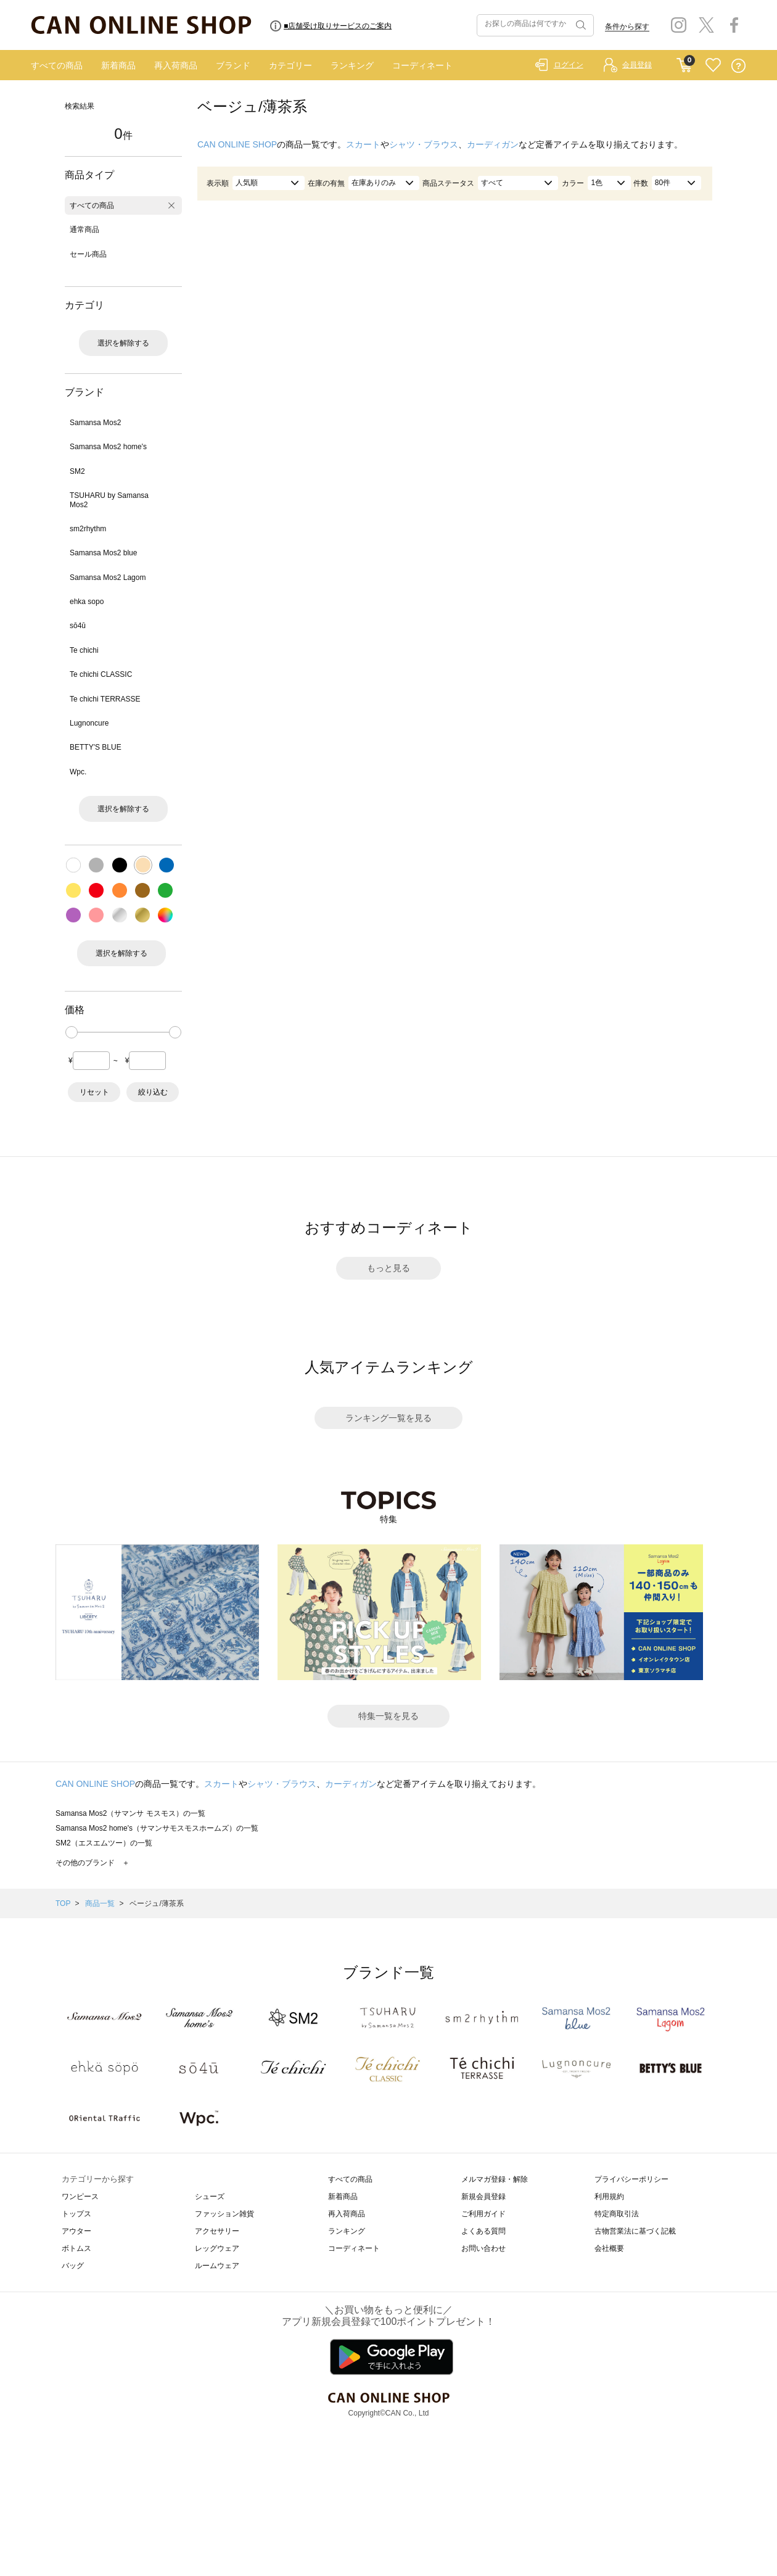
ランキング (352, 65)
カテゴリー (290, 65)
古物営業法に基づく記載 (635, 2231)
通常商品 (84, 229)
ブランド (233, 65)
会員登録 (637, 64)
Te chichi (84, 650)
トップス (76, 2213)
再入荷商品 (175, 65)
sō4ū (78, 625)
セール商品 (88, 254)
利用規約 (609, 2196)
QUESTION (738, 65)
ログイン (568, 64)
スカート (363, 144)
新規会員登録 (483, 2196)
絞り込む (153, 1092)
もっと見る (388, 1268)
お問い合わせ (483, 2248)
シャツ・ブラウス (423, 144)
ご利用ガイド (483, 2213)
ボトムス (76, 2248)
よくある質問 (483, 2231)
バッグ (73, 2265)
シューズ (209, 2196)
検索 (580, 25)
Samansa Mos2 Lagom (108, 577)
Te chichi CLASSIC (101, 674)
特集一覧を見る (388, 1716)
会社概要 (609, 2248)
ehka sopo (87, 601)
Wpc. (78, 772)
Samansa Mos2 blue (103, 553)
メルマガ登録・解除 (494, 2179)
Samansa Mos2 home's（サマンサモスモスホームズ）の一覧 (157, 1828)
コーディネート (422, 65)
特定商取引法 (616, 2213)
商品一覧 (100, 1903)
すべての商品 (57, 65)
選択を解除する (123, 343)
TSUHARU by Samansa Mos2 (109, 499)
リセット (94, 1092)
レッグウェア (217, 2248)
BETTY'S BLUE (95, 747)
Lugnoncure (89, 723)
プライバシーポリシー (631, 2179)
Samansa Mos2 (95, 422)
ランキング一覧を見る (388, 1418)
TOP (63, 1903)
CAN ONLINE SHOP (237, 144)
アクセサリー (217, 2231)
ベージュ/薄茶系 (156, 1903)
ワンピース (80, 2196)
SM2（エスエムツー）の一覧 (104, 1843)
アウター (76, 2231)
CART (684, 62)
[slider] (71, 1032)
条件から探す (627, 26)
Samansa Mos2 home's (108, 446)
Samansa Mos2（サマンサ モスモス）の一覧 (130, 1813)
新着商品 (118, 65)
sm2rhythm (88, 528)
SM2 (77, 471)
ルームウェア (217, 2265)
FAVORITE (713, 65)
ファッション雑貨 (224, 2213)
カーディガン (493, 144)
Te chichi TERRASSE (105, 699)
